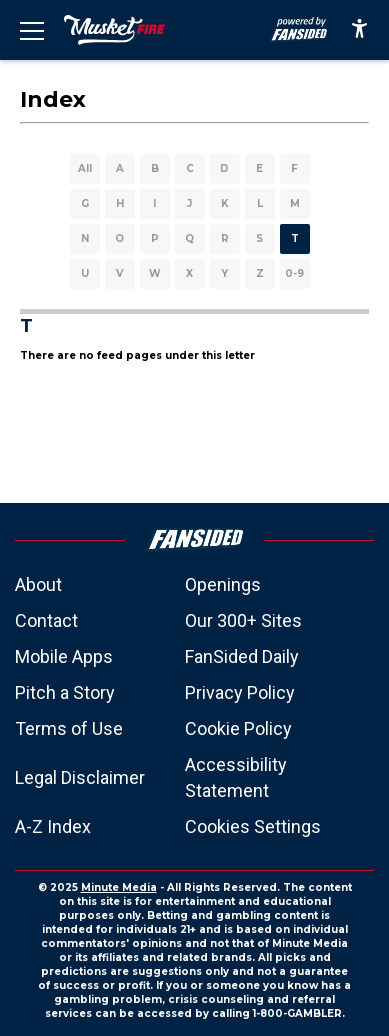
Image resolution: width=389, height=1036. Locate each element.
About (38, 584)
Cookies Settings (253, 826)
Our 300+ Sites (243, 620)
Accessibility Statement (236, 777)
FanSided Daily (242, 656)
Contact (46, 620)
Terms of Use (69, 728)
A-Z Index (53, 826)
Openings (223, 584)
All (85, 168)
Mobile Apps (64, 656)
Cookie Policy (238, 728)
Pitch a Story (65, 692)
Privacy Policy (240, 692)
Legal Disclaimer (80, 777)
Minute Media (119, 887)
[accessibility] (359, 30)
